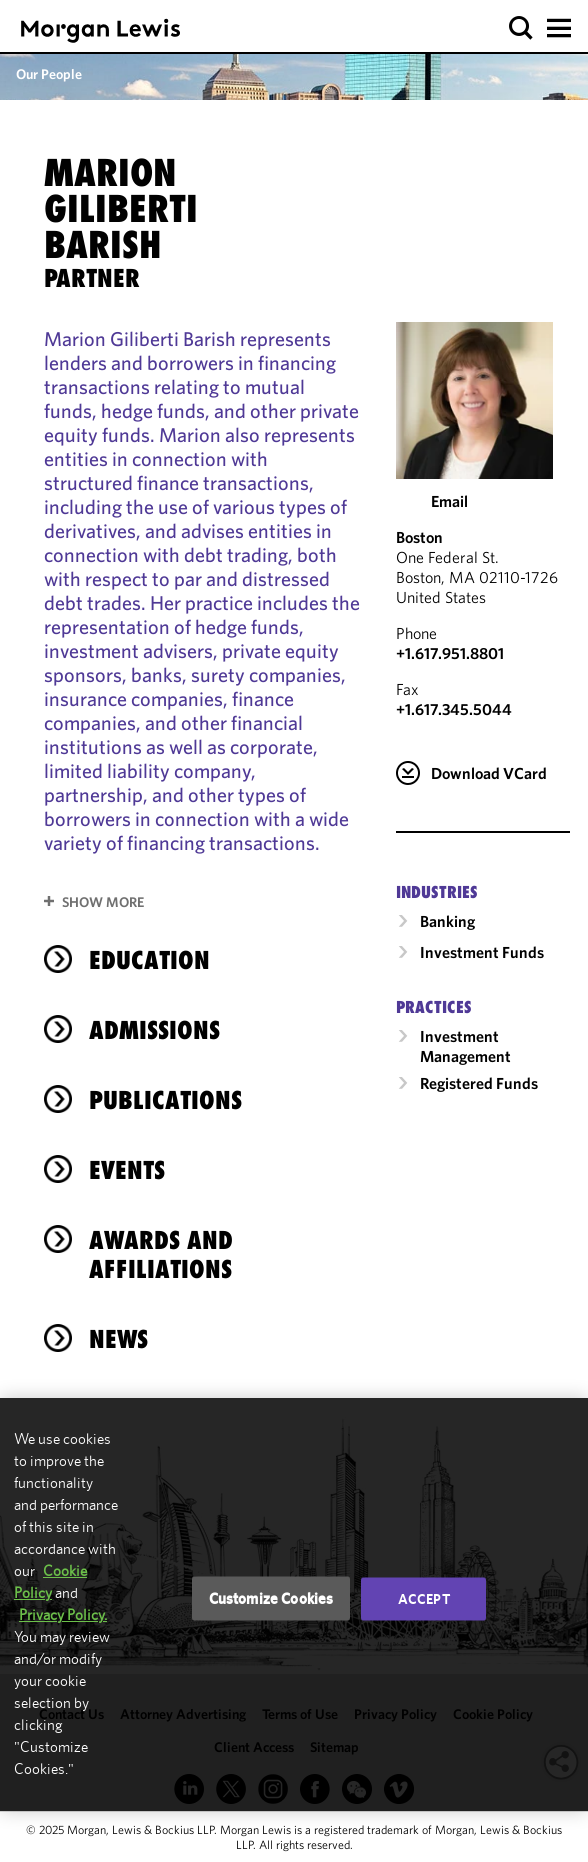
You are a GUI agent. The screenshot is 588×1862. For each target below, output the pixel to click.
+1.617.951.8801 (450, 653)
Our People (49, 74)
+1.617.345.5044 (454, 709)
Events (127, 1170)
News (118, 1339)
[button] (521, 28)
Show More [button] (103, 902)
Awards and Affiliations (161, 1254)
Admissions (154, 1030)
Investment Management (465, 1046)
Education (149, 960)
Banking (447, 921)
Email (449, 501)
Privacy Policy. (63, 1614)
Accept (424, 1599)
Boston (419, 537)
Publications (165, 1100)
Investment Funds (482, 952)
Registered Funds (479, 1083)
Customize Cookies (271, 1598)
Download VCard (489, 773)
